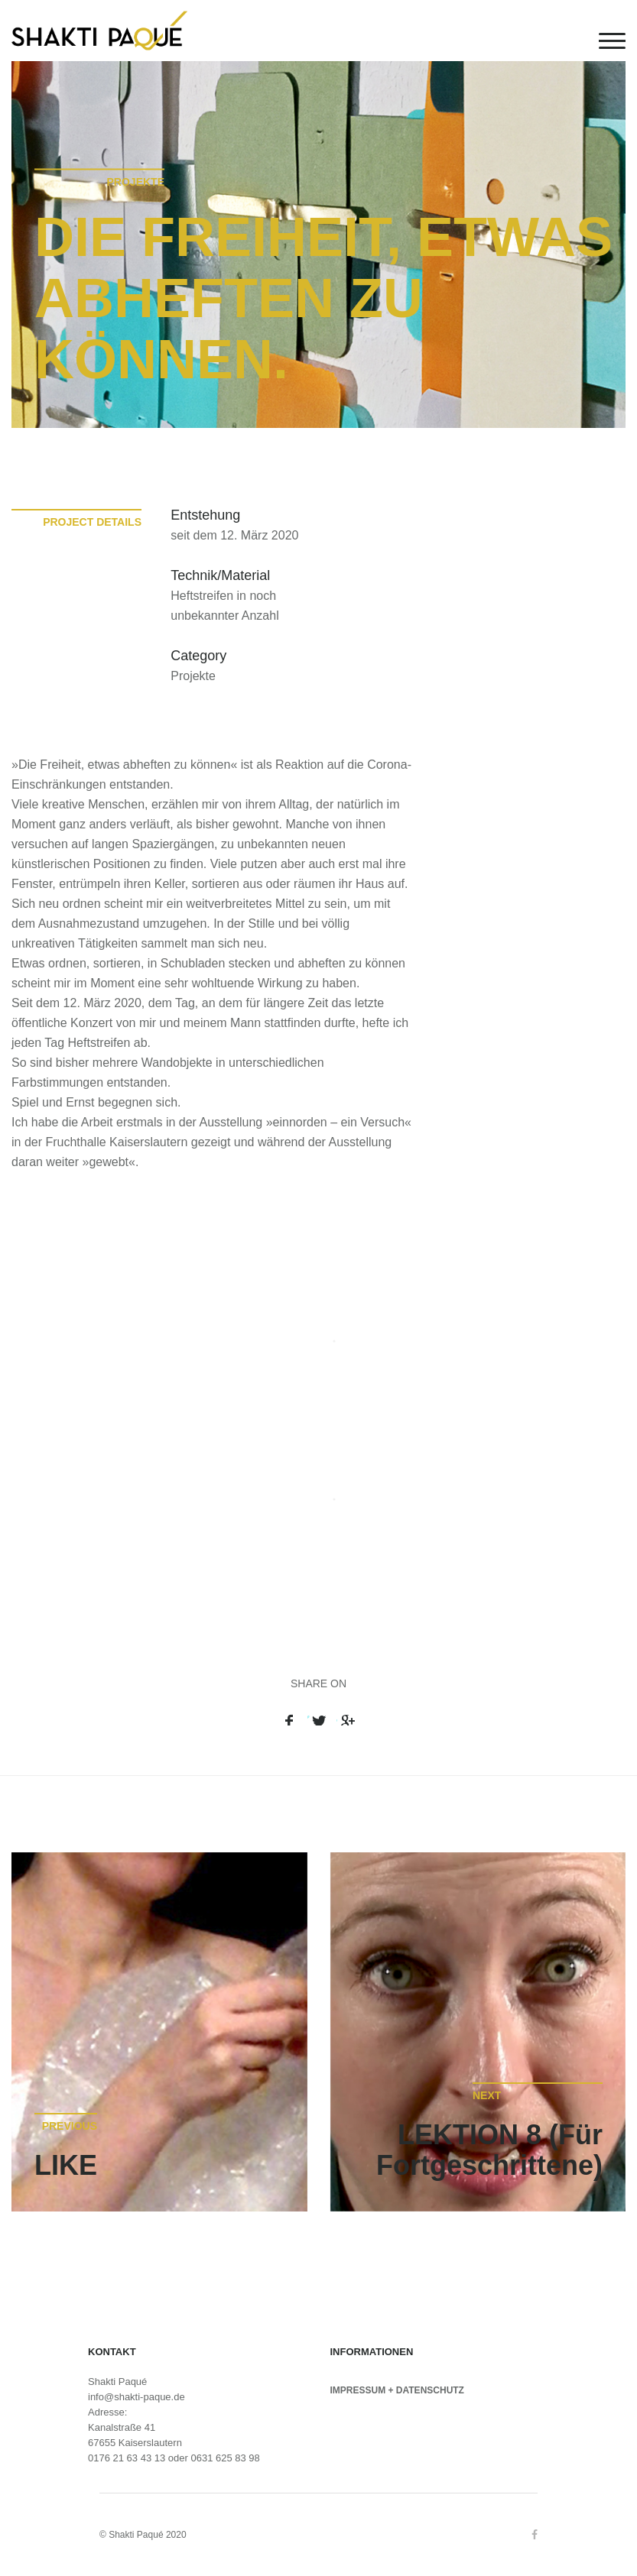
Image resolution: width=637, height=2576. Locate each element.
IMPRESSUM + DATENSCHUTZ (397, 2390)
